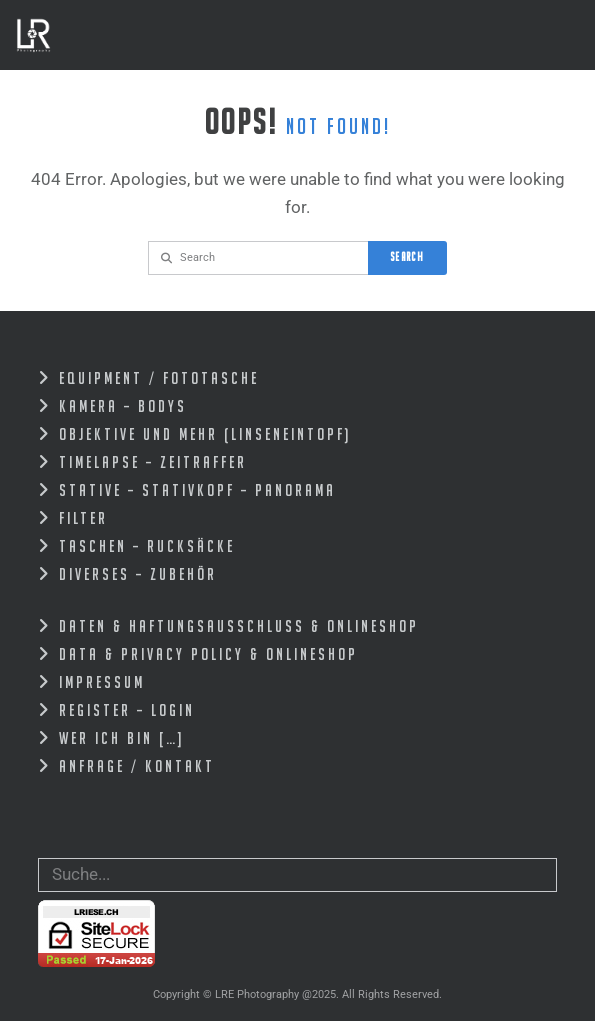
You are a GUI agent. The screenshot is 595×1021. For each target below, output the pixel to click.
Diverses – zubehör (138, 574)
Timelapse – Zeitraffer (153, 462)
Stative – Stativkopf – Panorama (197, 490)
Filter (83, 518)
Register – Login (127, 710)
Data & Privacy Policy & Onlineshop (208, 654)
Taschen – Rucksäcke (147, 546)
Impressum (102, 682)
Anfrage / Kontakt (137, 766)
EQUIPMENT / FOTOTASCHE (159, 378)
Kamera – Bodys (123, 406)
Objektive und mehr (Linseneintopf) (205, 434)
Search (407, 256)
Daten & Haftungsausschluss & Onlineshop (239, 626)
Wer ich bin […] (121, 738)
